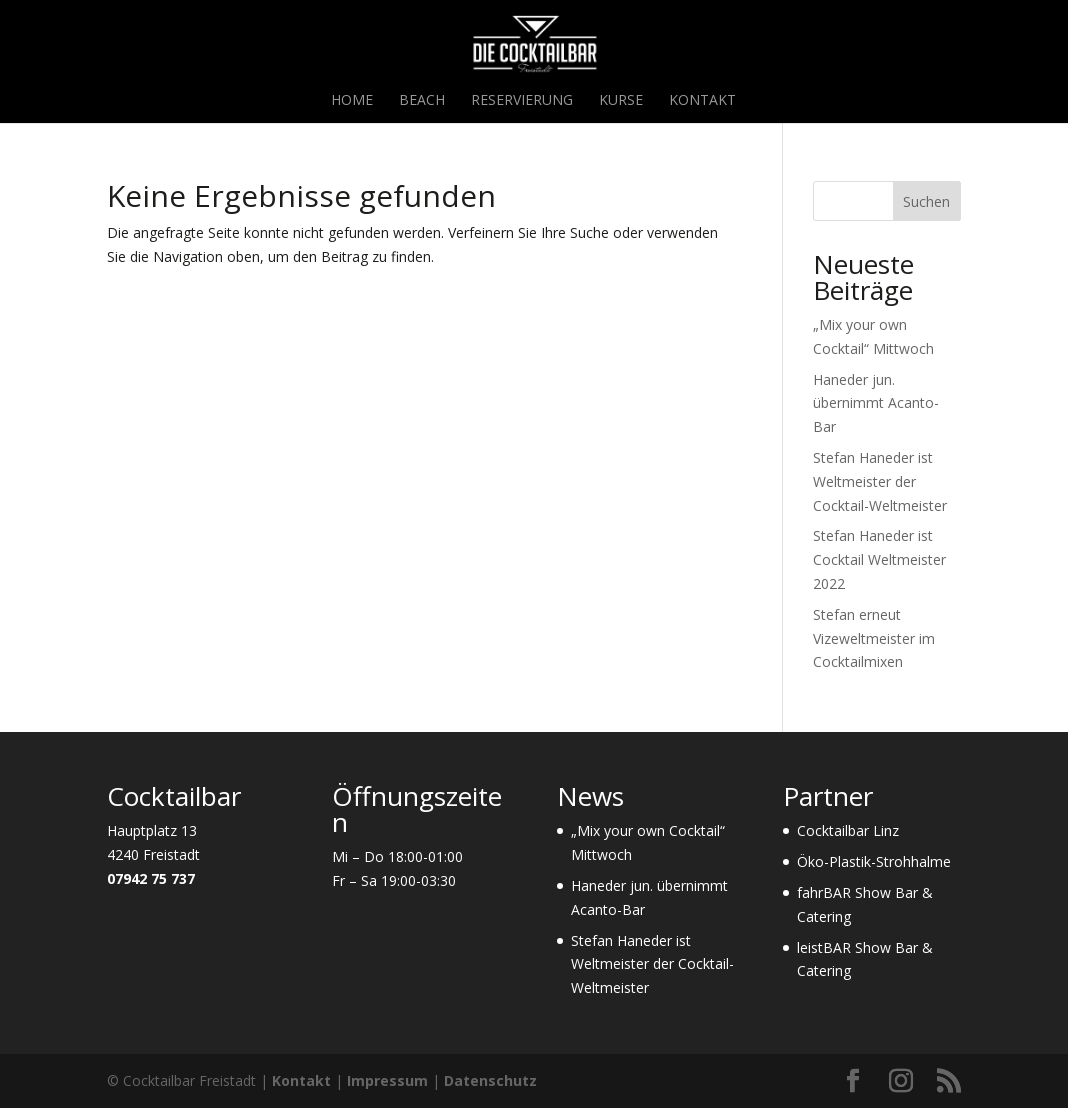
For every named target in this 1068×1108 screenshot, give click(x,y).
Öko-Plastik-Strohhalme (874, 861)
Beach (422, 101)
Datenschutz (490, 1080)
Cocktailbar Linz (848, 830)
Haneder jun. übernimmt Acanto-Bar (876, 403)
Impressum (387, 1080)
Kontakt (702, 101)
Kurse (621, 101)
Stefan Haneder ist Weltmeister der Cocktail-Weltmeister (880, 481)
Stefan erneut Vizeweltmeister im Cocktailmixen (874, 638)
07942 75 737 (151, 878)
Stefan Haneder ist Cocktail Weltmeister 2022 (879, 559)
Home (352, 101)
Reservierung (522, 101)
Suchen (926, 201)
